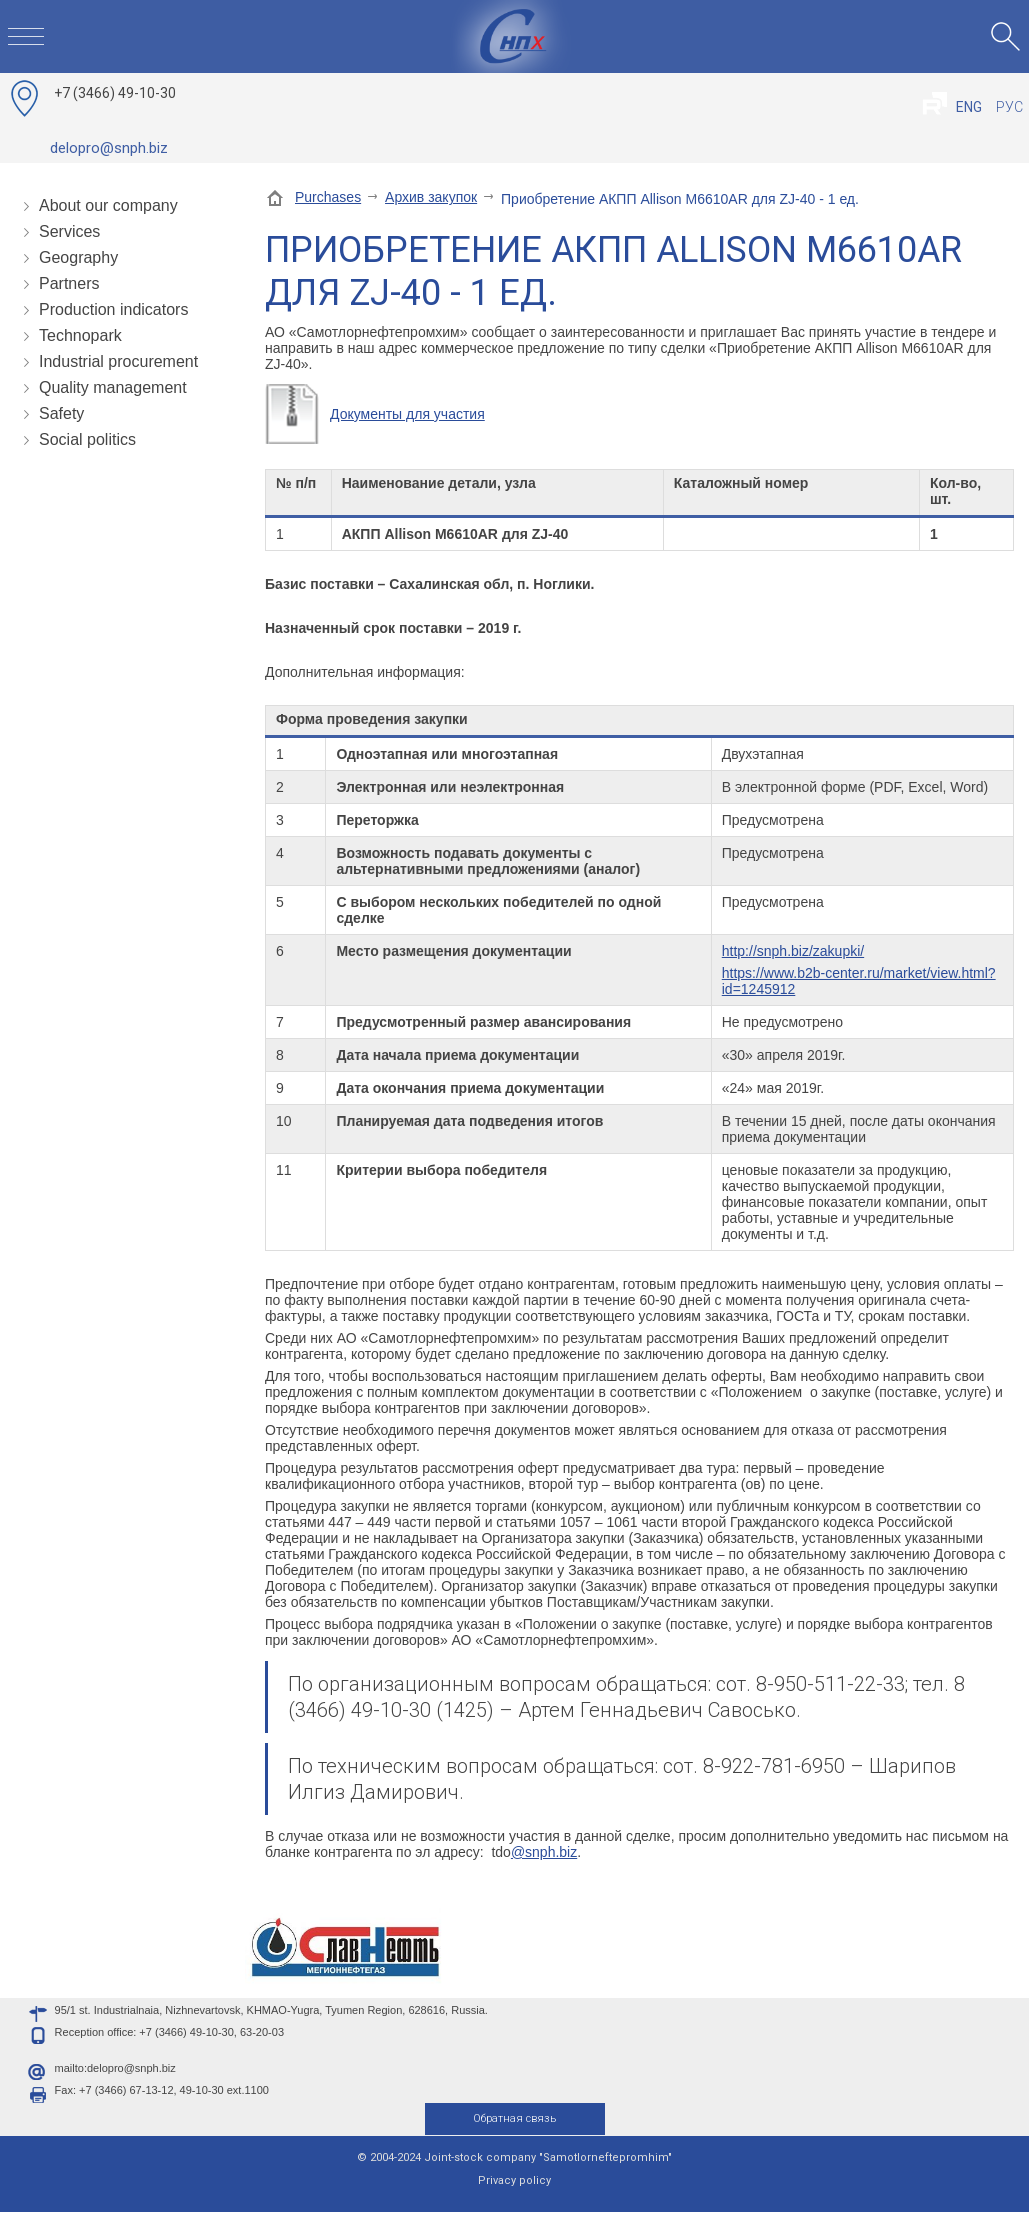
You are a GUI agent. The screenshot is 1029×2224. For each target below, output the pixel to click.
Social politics (87, 439)
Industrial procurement (118, 361)
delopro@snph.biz (109, 148)
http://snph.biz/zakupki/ (793, 951)
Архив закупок (431, 197)
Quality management (113, 387)
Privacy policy (514, 2192)
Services (69, 231)
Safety (61, 413)
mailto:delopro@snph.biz (115, 2080)
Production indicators (113, 309)
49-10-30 (115, 93)
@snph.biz (544, 1852)
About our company (108, 205)
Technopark (80, 335)
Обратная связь (514, 2130)
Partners (69, 283)
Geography (78, 257)
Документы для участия (407, 414)
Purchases (328, 197)
